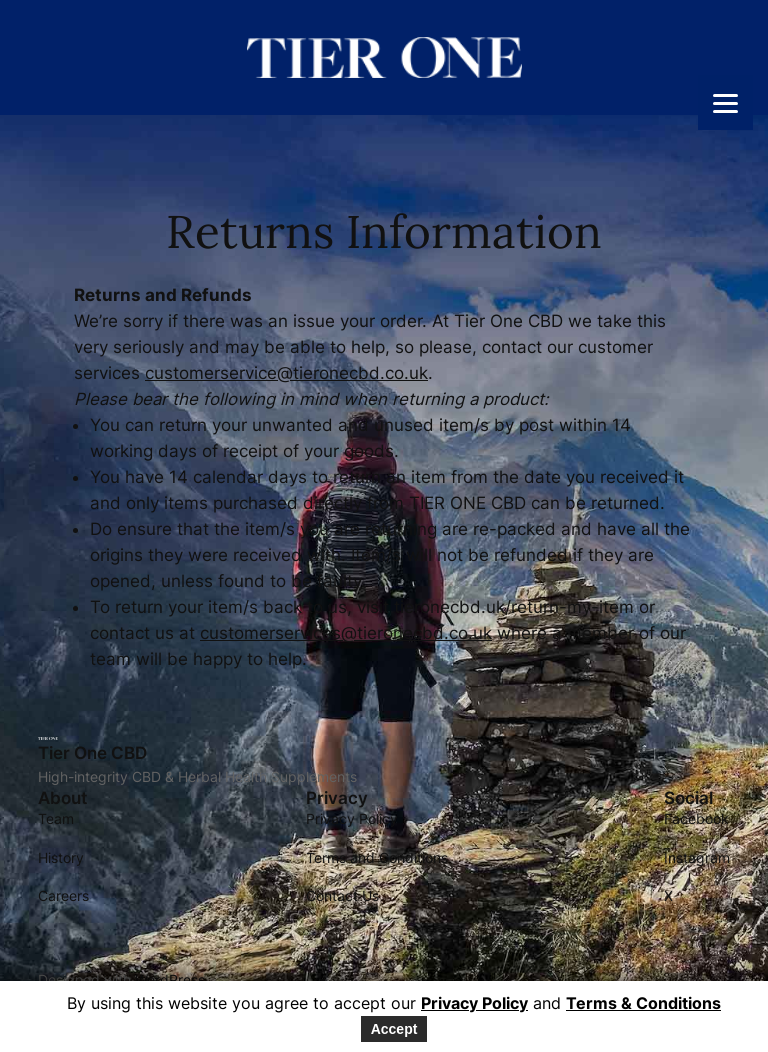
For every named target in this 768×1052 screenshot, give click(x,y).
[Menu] (725, 102)
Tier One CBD (92, 753)
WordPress (170, 979)
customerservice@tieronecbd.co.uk (286, 373)
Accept (394, 1029)
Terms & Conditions (643, 1003)
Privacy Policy (474, 1003)
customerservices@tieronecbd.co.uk (346, 633)
